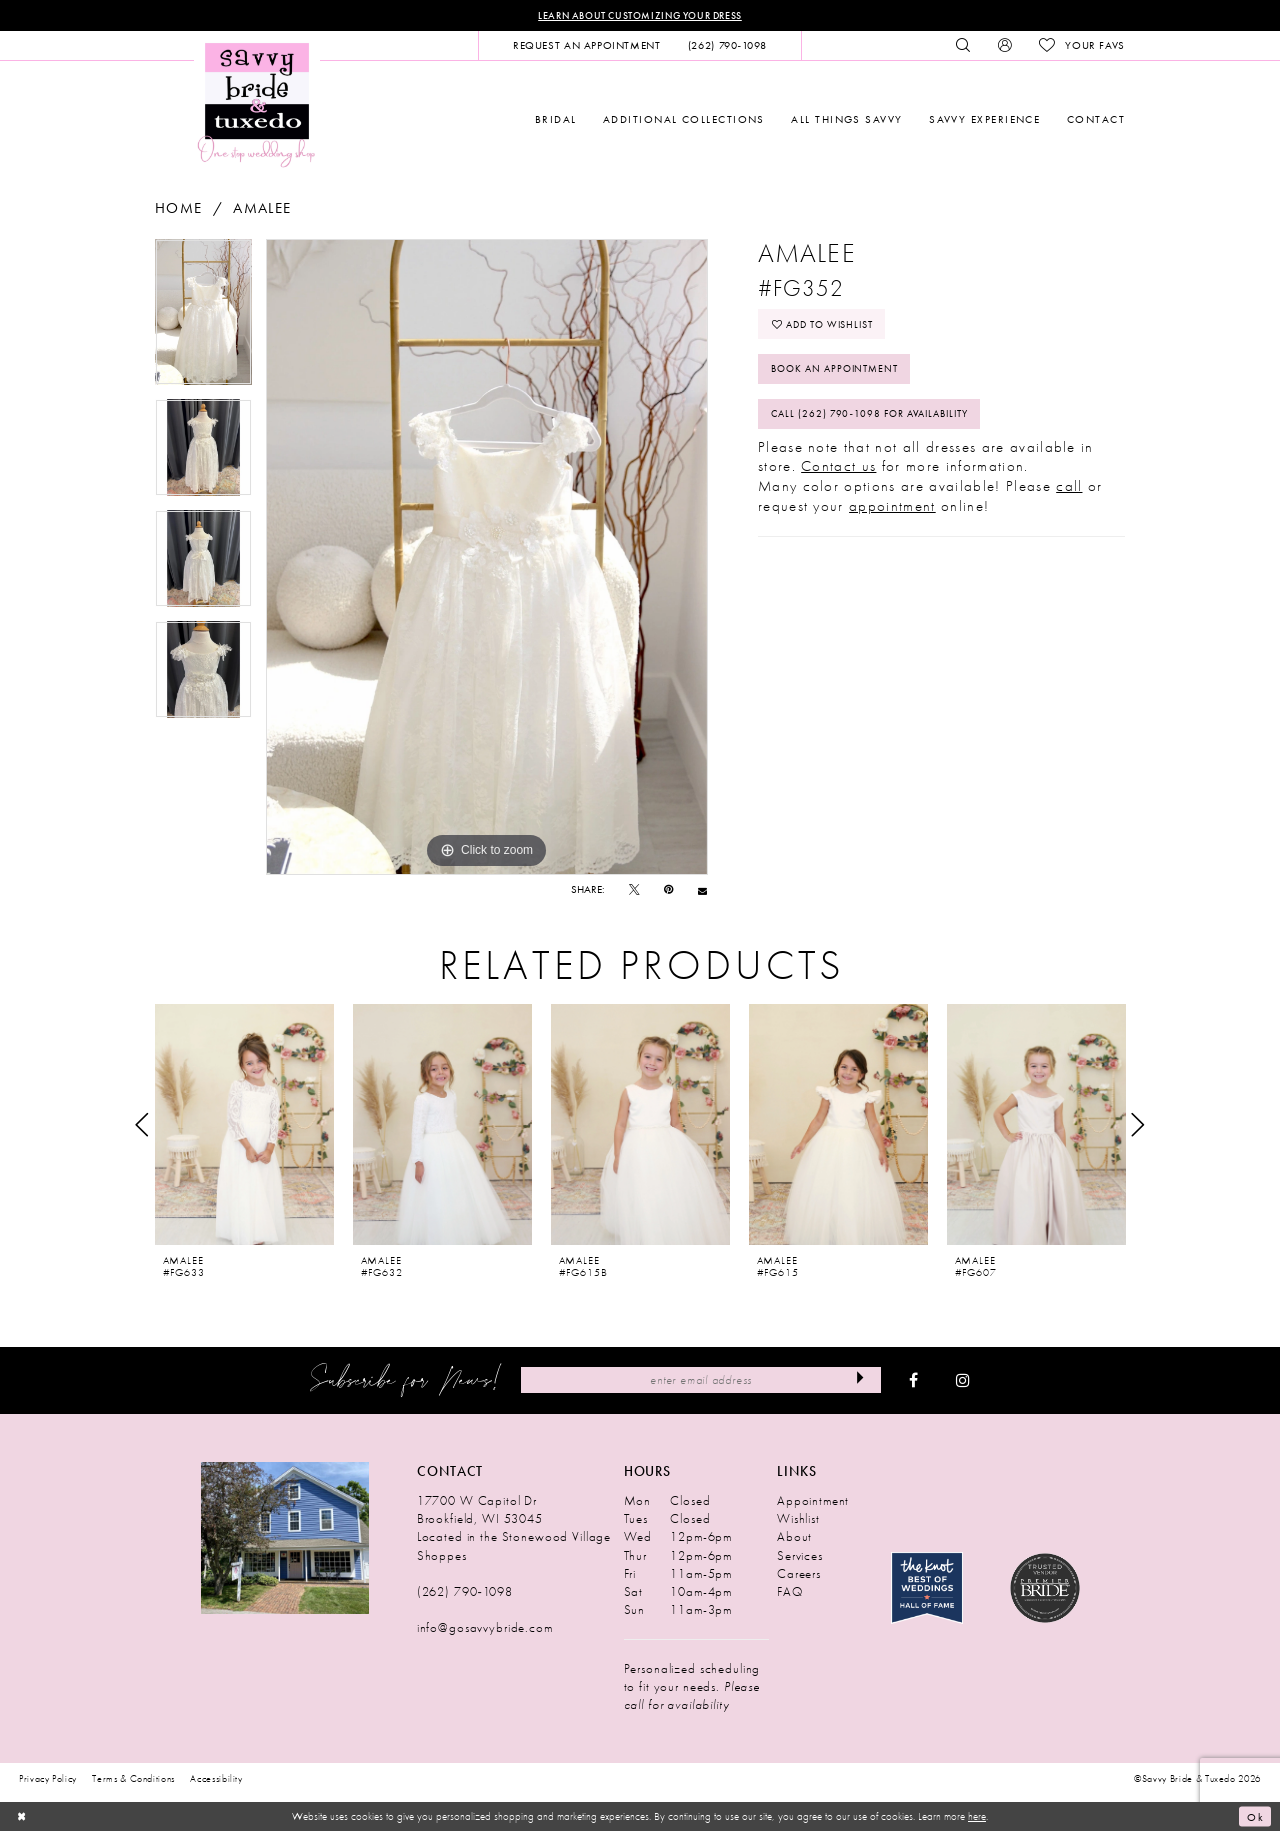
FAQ (790, 1591)
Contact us (838, 470)
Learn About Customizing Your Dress (640, 15)
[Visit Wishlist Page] (1081, 46)
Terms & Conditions (133, 1779)
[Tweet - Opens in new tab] (634, 890)
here (977, 1816)
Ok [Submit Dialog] (1255, 1817)
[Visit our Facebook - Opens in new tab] (913, 1381)
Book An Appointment (841, 370)
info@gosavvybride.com (485, 1628)
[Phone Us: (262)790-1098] (727, 46)
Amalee (262, 208)
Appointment (813, 1501)
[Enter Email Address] (701, 1380)
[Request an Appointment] (586, 46)
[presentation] (244, 1125)
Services (800, 1555)
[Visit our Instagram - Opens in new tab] (963, 1381)
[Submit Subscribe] (860, 1380)
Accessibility (216, 1779)
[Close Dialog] (22, 1817)
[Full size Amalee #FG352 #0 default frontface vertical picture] (487, 557)
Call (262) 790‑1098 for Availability (879, 416)
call (1069, 490)
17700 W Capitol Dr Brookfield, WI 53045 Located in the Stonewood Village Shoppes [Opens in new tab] (514, 1528)
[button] (1004, 46)
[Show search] (963, 46)
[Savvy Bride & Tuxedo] (257, 104)
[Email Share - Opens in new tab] (702, 890)
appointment (892, 509)
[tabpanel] (203, 319)
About (794, 1537)
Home (178, 208)
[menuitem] (586, 46)
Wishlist (798, 1519)
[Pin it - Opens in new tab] (668, 890)
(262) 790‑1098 (465, 1591)
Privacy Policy (48, 1779)
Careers (799, 1573)
